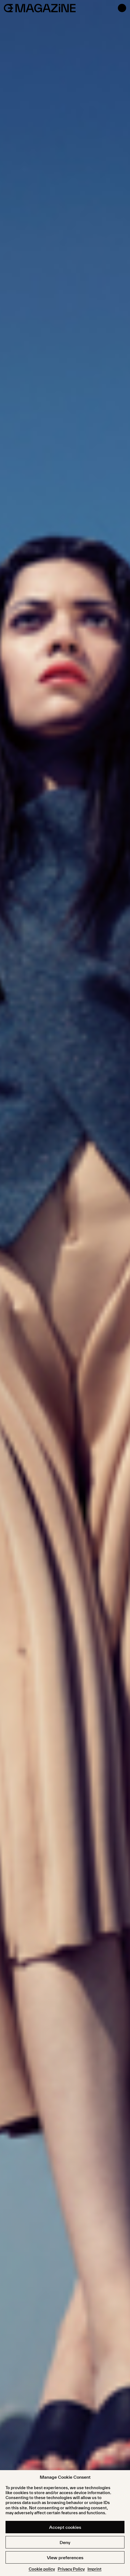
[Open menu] (122, 8)
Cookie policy (42, 2569)
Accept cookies (65, 2527)
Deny (65, 2542)
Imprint (94, 2569)
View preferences (65, 2557)
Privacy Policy (71, 2569)
